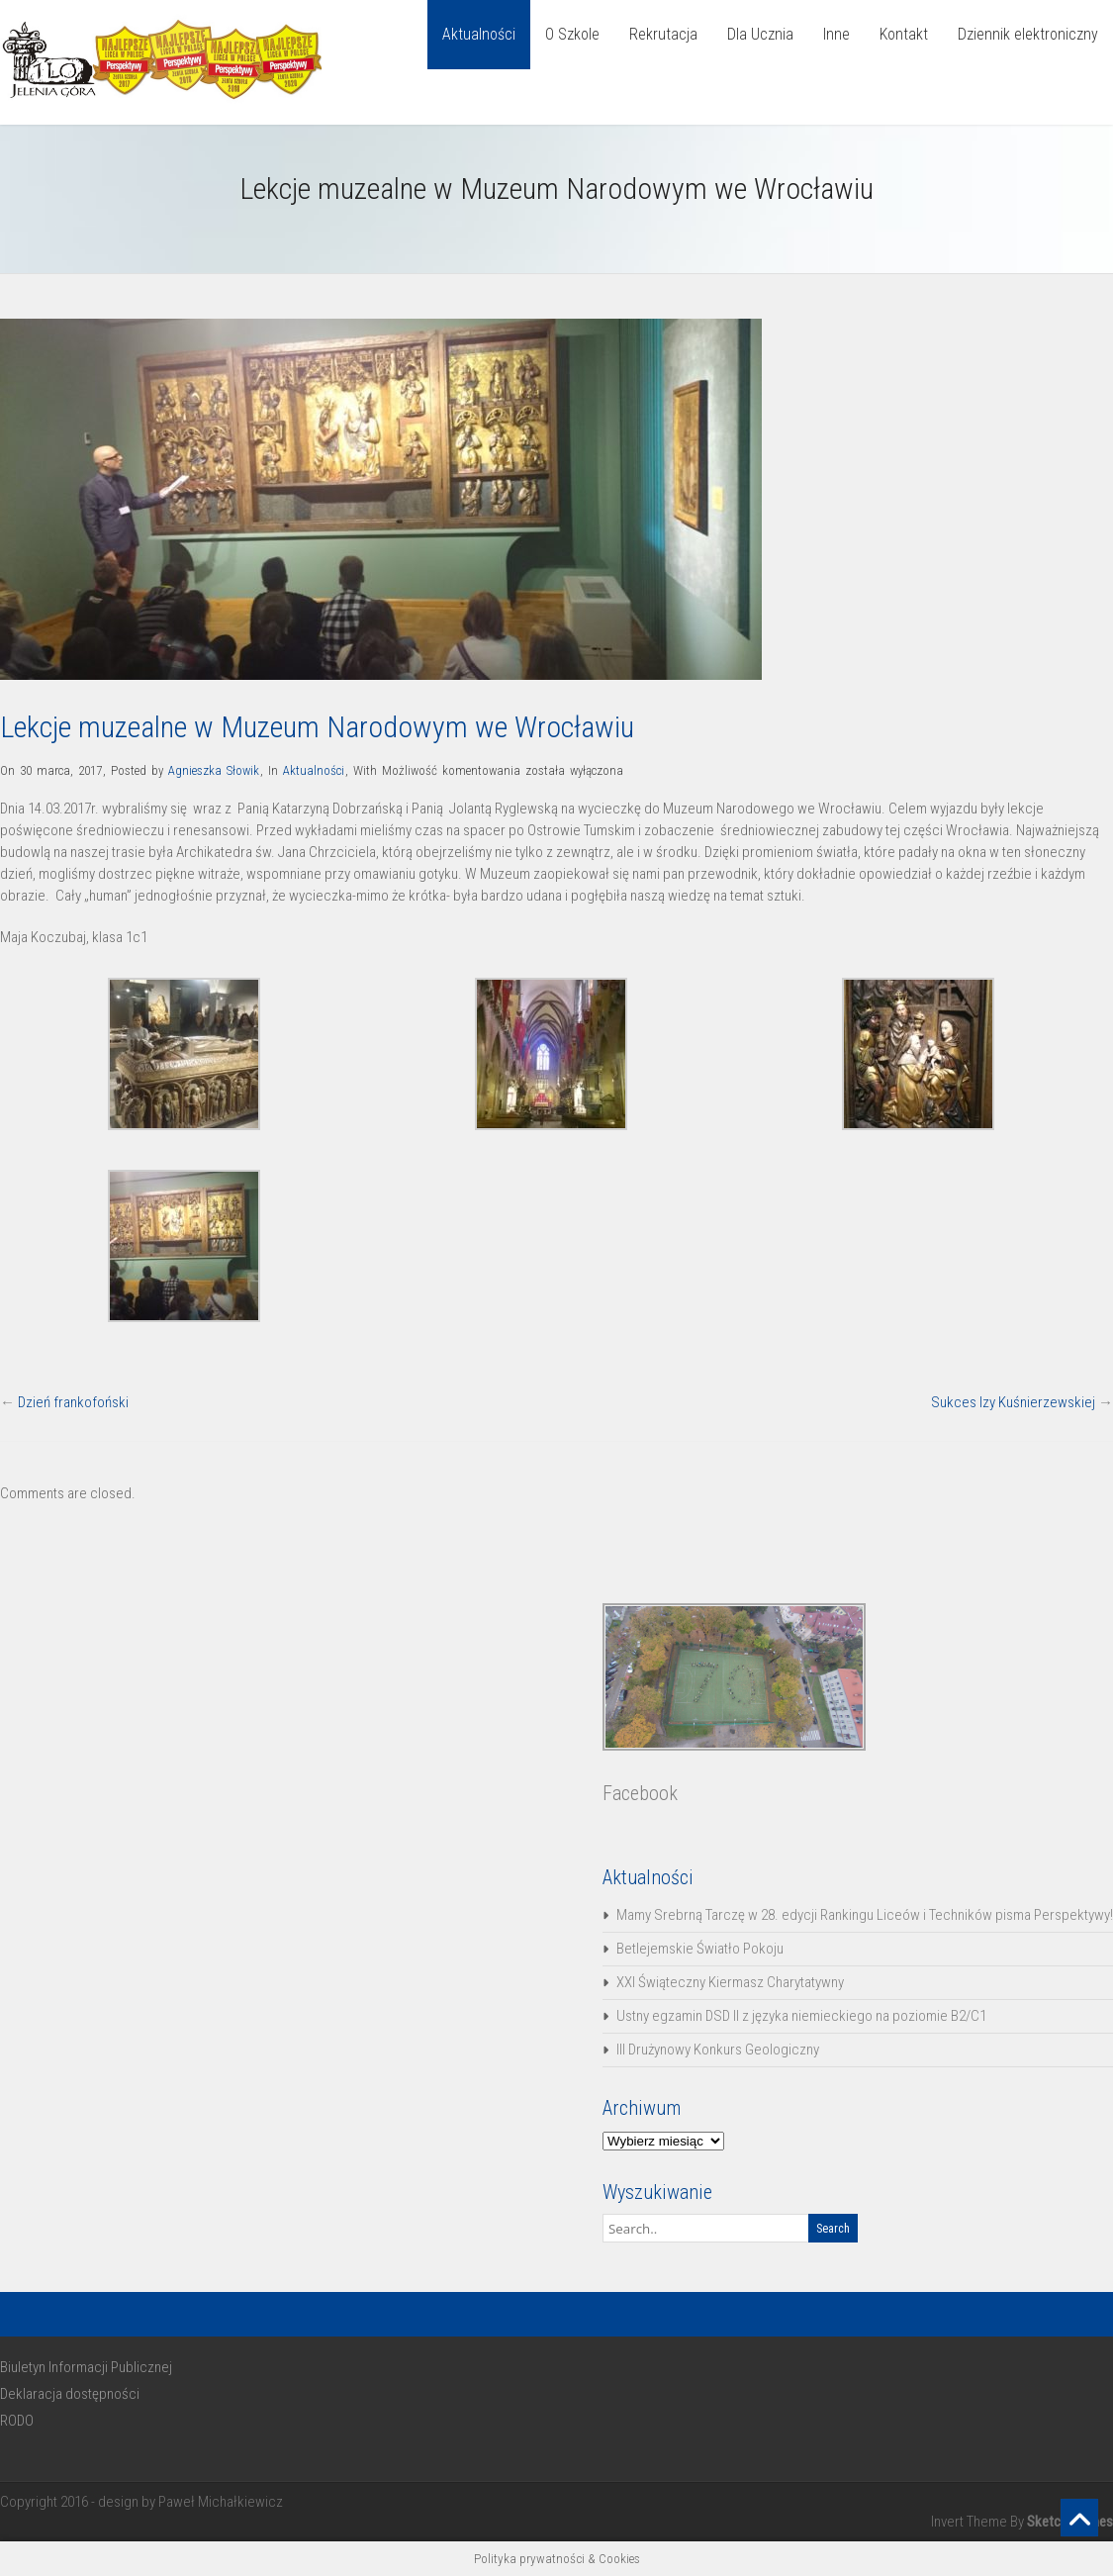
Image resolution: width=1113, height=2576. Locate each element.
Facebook (640, 1793)
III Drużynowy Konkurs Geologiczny (717, 2049)
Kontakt (904, 34)
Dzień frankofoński (73, 1402)
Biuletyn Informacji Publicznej (86, 2367)
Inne (836, 34)
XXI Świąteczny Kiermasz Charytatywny (730, 1982)
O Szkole (572, 34)
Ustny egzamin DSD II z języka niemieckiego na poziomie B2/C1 (801, 2016)
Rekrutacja (663, 34)
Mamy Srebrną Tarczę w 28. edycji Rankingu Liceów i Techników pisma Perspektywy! (864, 1915)
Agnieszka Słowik (213, 770)
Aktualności (478, 34)
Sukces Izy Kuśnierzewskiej (1013, 1402)
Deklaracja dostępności (69, 2394)
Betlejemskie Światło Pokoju (700, 1948)
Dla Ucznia (760, 34)
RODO (17, 2421)
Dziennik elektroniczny (1028, 34)
